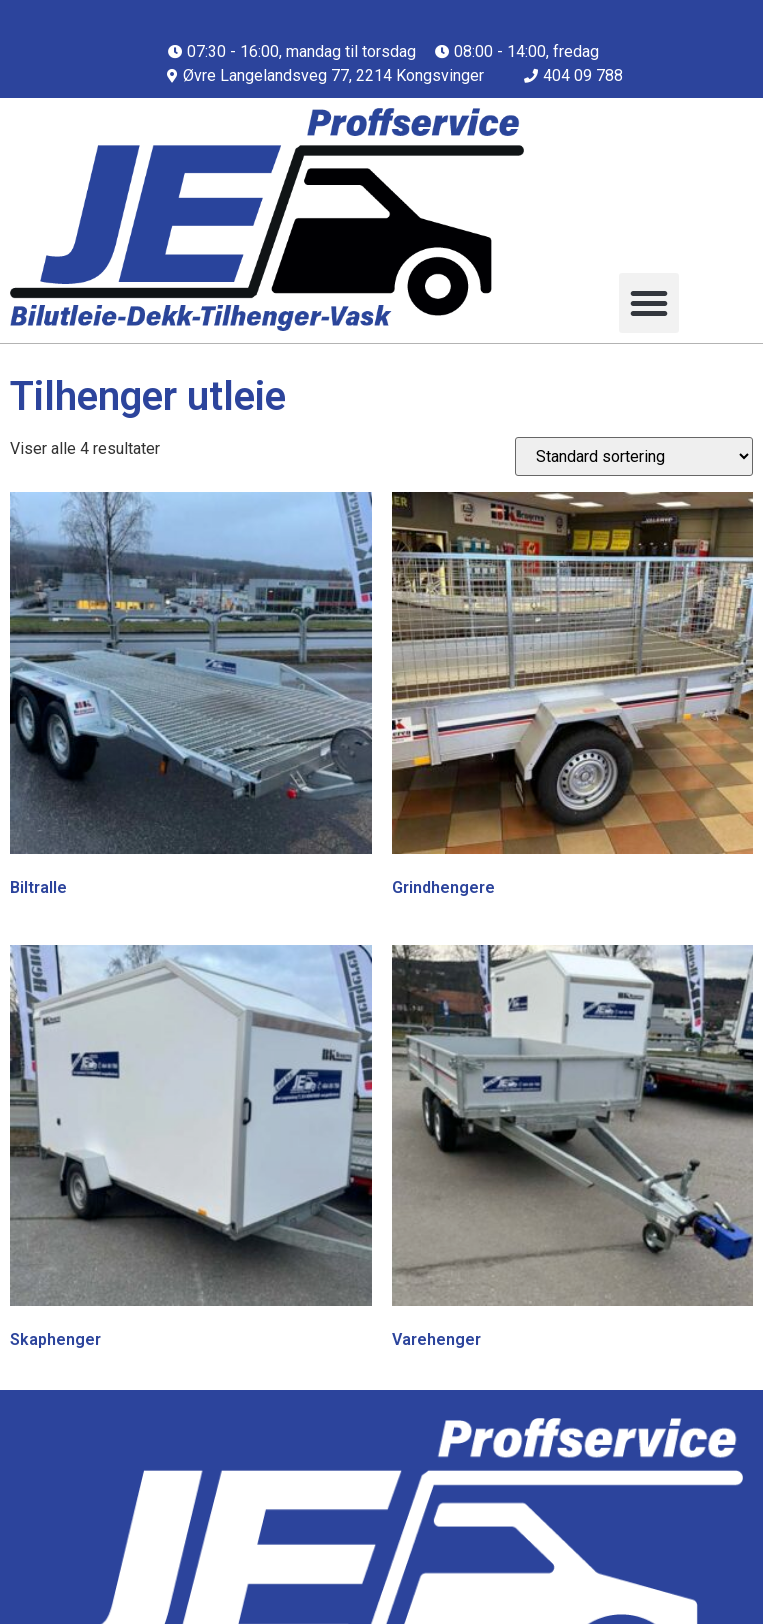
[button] (649, 303)
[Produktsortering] (634, 456)
